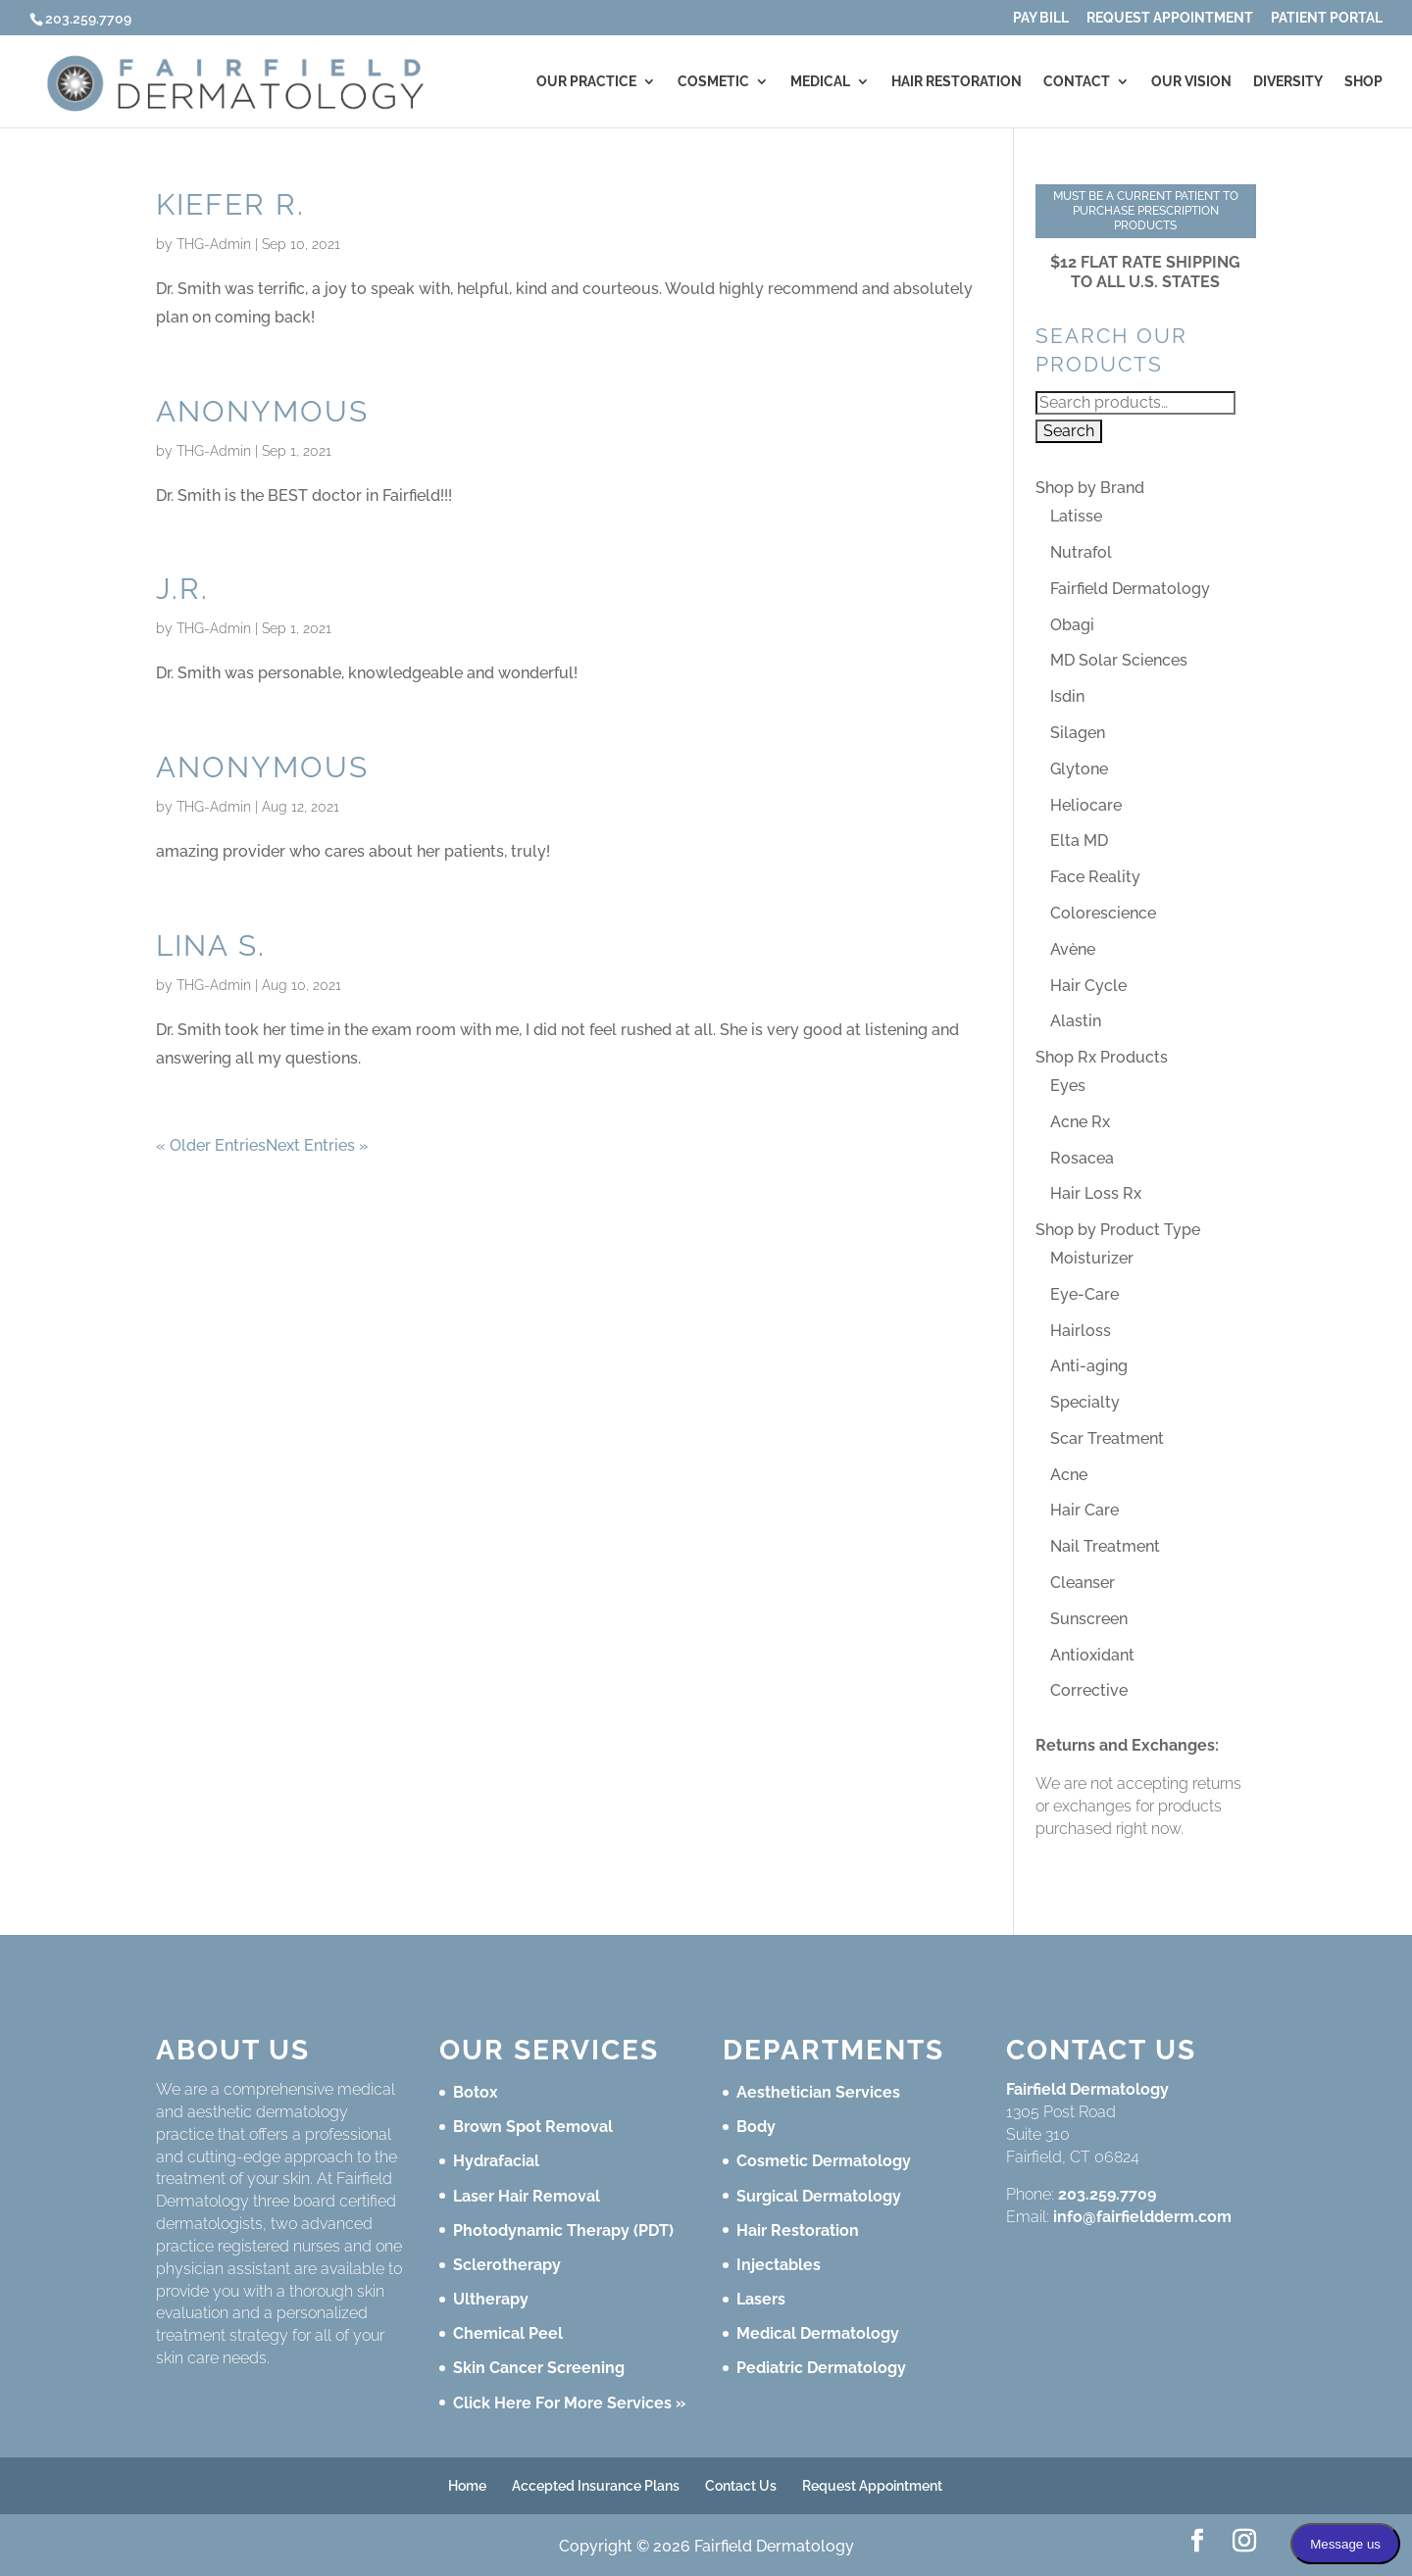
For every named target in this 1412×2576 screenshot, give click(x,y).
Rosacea (1082, 1158)
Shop (1363, 81)
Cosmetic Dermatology (823, 2161)
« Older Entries (211, 1145)
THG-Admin (213, 244)
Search (1068, 430)
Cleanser (1082, 1582)
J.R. (182, 588)
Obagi (1072, 625)
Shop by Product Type (1117, 1229)
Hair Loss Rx (1095, 1193)
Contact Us (741, 2486)
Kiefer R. (230, 204)
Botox (475, 2092)
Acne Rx (1080, 1122)
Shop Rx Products (1101, 1057)
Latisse (1076, 516)
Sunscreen (1089, 1619)
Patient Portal (1327, 18)
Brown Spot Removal (533, 2126)
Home (467, 2486)
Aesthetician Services (818, 2092)
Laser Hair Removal (526, 2196)
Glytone (1079, 769)
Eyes (1067, 1085)
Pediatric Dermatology (821, 2367)
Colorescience (1103, 913)
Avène (1072, 949)
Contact (1076, 81)
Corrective (1089, 1690)
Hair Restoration (956, 81)
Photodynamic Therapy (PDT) (563, 2230)
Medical (820, 81)
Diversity (1288, 81)
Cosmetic (713, 81)
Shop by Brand (1089, 487)
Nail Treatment (1105, 1546)
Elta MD (1079, 840)
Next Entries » (317, 1145)
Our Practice (586, 81)
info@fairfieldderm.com (1142, 2216)
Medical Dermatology (817, 2333)
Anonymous (262, 411)
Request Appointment (1169, 18)
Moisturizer (1092, 1258)
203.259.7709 (1107, 2194)
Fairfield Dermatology (1130, 588)
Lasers (760, 2299)
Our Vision (1191, 81)
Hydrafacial (496, 2161)
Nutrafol (1081, 552)
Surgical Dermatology (818, 2196)
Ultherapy (491, 2299)
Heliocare (1086, 805)
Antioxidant (1092, 1655)
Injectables (778, 2264)
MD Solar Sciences (1118, 660)
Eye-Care (1084, 1294)
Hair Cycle (1088, 985)
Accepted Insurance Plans (596, 2486)
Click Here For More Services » (569, 2403)
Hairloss (1080, 1330)
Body (756, 2126)
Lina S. (211, 945)
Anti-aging (1089, 1366)
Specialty (1085, 1402)
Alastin (1075, 1021)
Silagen (1077, 732)
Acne (1068, 1474)
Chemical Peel (508, 2333)
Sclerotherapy (507, 2264)
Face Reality (1095, 876)
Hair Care (1084, 1510)
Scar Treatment (1107, 1438)
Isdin (1067, 696)
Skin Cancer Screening (539, 2367)
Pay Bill (1041, 18)
